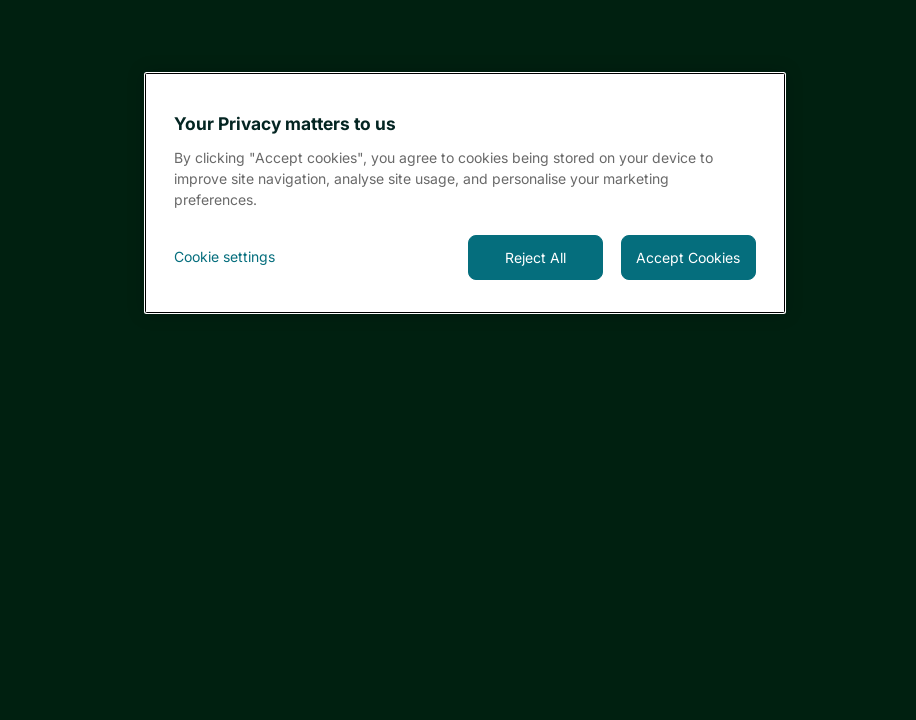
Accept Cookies (688, 257)
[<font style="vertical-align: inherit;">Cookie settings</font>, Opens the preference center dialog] (241, 257)
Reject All (535, 257)
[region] (464, 193)
